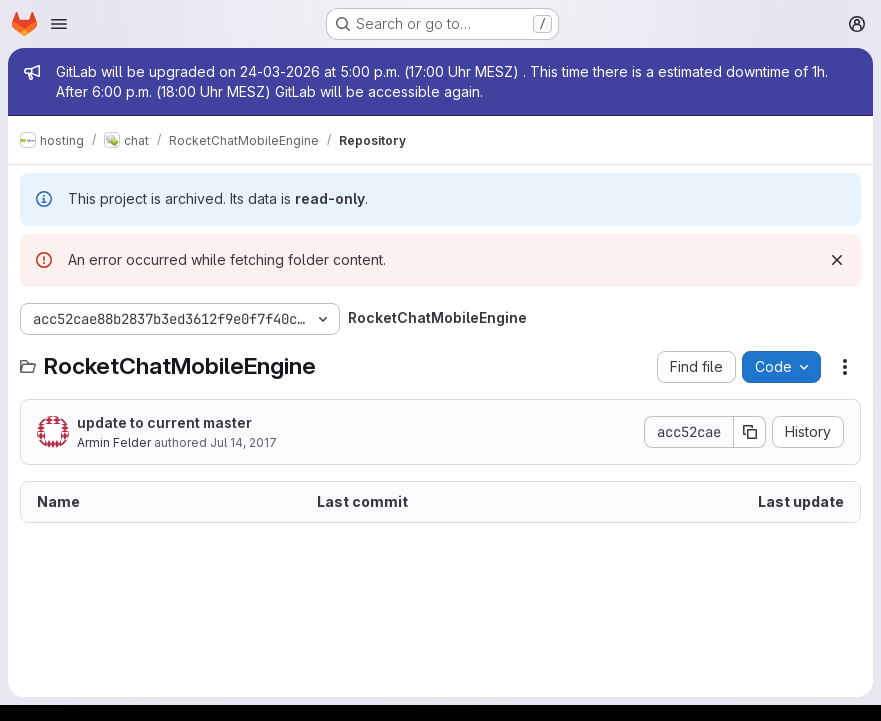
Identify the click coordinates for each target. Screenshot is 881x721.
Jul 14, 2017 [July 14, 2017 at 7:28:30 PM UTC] (243, 442)
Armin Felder (114, 442)
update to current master (164, 422)
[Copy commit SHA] (750, 432)
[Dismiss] (837, 260)
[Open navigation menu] (59, 24)
